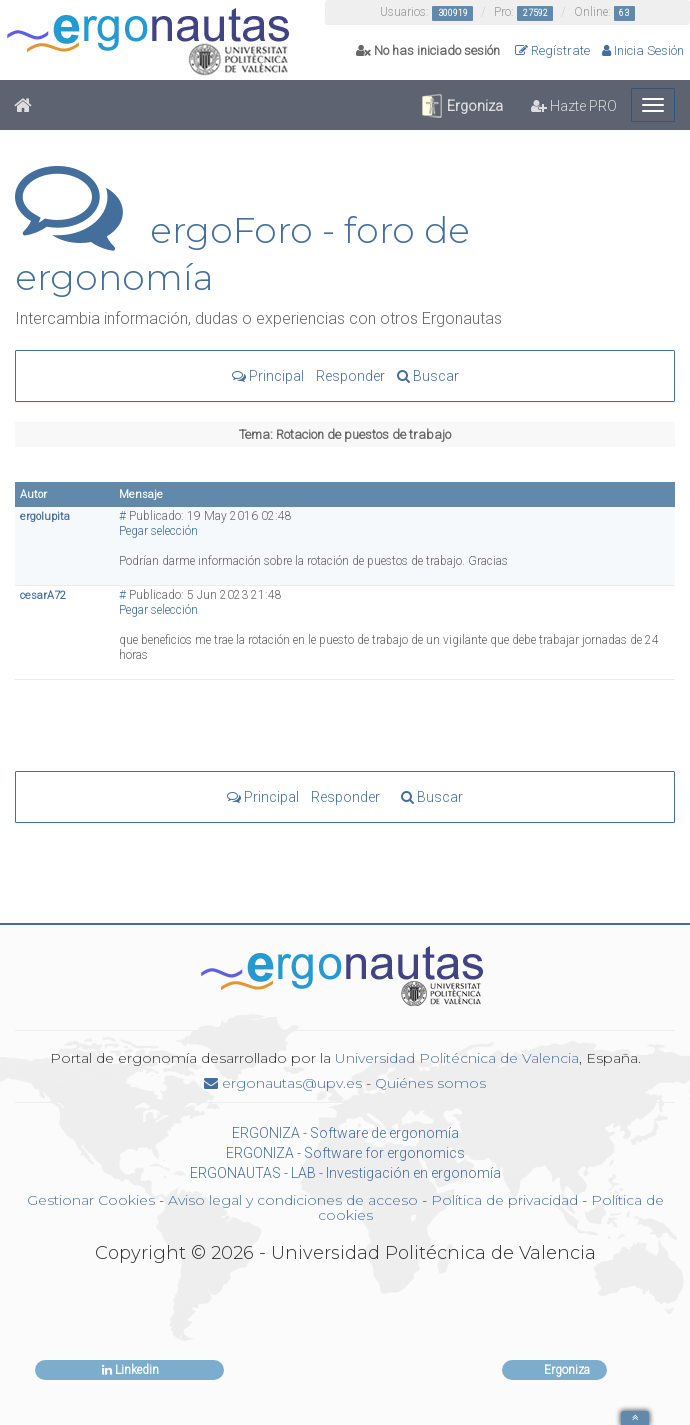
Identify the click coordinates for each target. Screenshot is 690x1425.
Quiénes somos (430, 1083)
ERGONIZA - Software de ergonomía (345, 1133)
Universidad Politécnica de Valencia (457, 1058)
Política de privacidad (504, 1200)
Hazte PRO (574, 106)
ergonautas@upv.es (283, 1083)
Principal (268, 376)
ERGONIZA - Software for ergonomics (345, 1153)
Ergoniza (461, 106)
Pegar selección (158, 531)
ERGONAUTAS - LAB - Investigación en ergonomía (345, 1173)
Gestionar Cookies (91, 1200)
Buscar (428, 376)
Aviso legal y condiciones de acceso (293, 1200)
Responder (350, 376)
